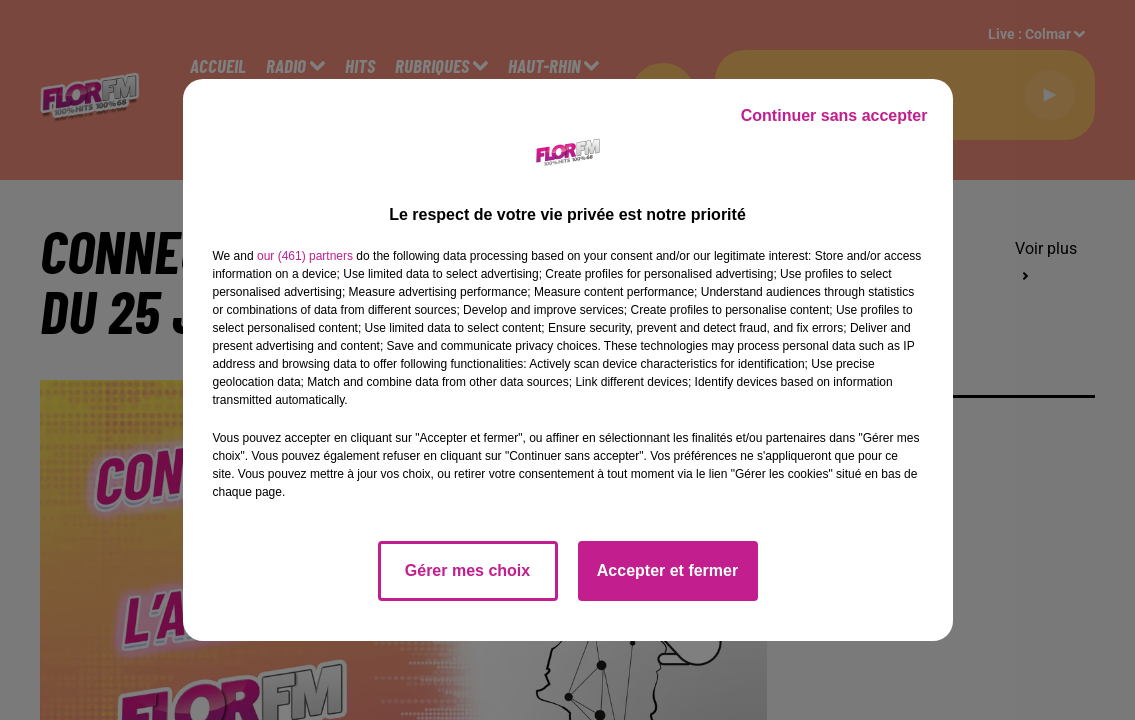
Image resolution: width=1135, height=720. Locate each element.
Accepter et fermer (667, 570)
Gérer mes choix (467, 570)
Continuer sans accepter (834, 115)
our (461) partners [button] (305, 256)
